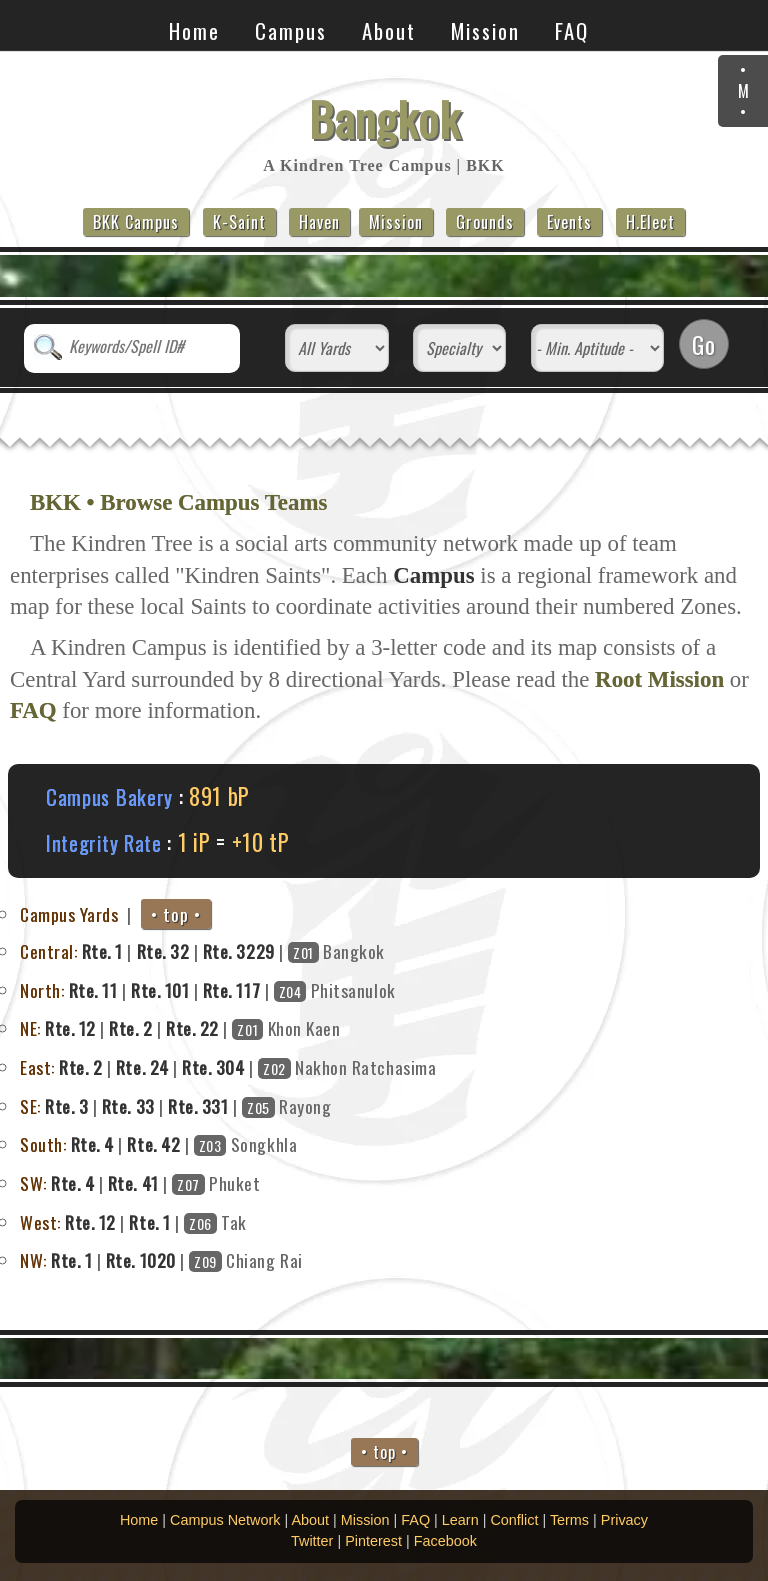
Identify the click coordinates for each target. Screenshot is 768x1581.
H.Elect (650, 222)
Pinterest (373, 1541)
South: (43, 1144)
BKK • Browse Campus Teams (178, 502)
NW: (33, 1260)
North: (42, 990)
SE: (30, 1106)
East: (37, 1067)
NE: (30, 1028)
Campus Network (225, 1520)
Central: (48, 951)
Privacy (624, 1520)
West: (40, 1222)
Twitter (312, 1541)
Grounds (485, 222)
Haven (319, 222)
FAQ (572, 30)
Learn (460, 1520)
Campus (291, 30)
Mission (485, 30)
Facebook (445, 1541)
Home (194, 30)
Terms (569, 1520)
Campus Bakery (109, 796)
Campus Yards (69, 914)
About (389, 30)
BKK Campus (136, 222)
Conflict (514, 1520)
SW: (33, 1183)
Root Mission (659, 679)
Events (569, 222)
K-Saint (239, 222)
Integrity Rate (104, 842)
